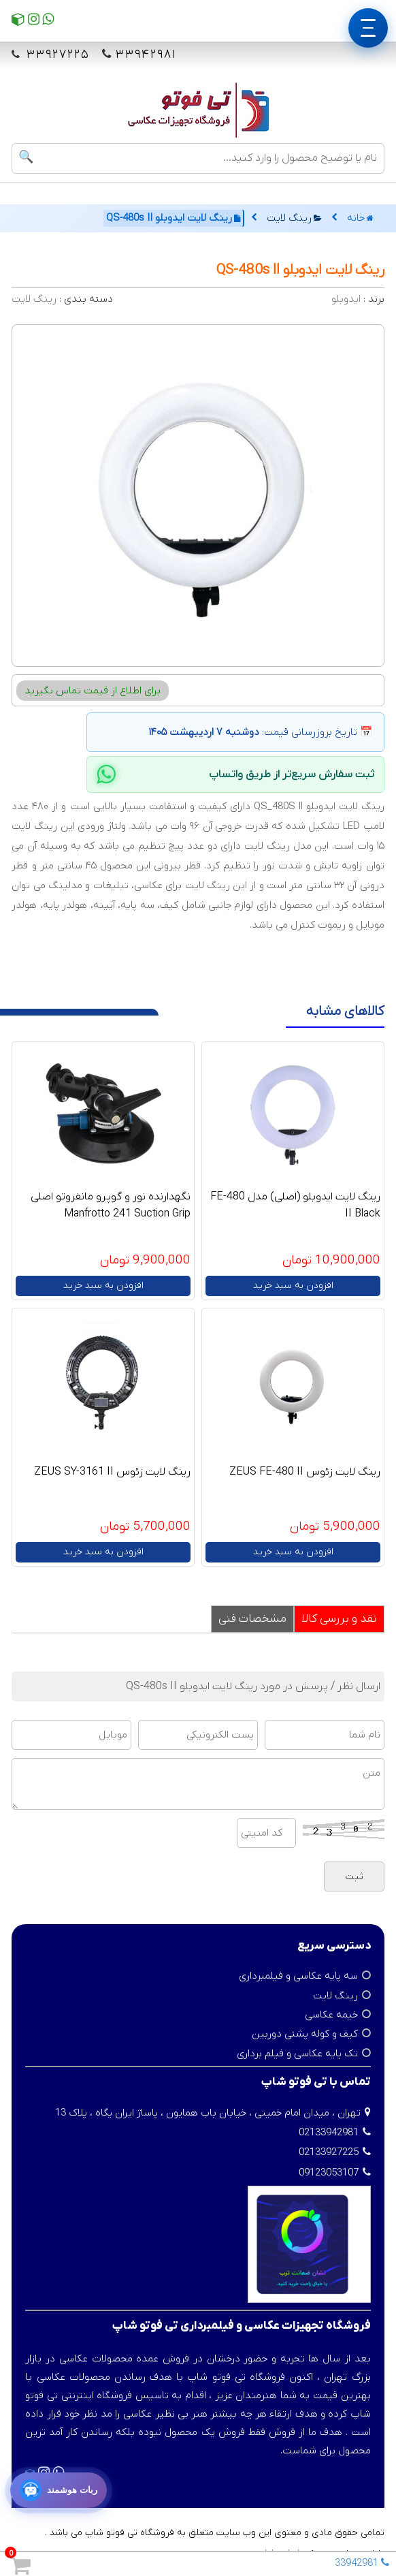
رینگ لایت (294, 218)
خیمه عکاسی (331, 2015)
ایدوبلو (346, 299)
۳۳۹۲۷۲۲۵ (56, 55)
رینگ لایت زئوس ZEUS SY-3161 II (112, 1472)
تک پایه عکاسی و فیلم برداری (297, 2053)
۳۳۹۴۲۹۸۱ (146, 55)
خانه (360, 218)
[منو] (368, 28)
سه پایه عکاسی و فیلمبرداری (298, 1976)
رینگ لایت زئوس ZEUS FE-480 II (304, 1472)
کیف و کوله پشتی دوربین (305, 2034)
